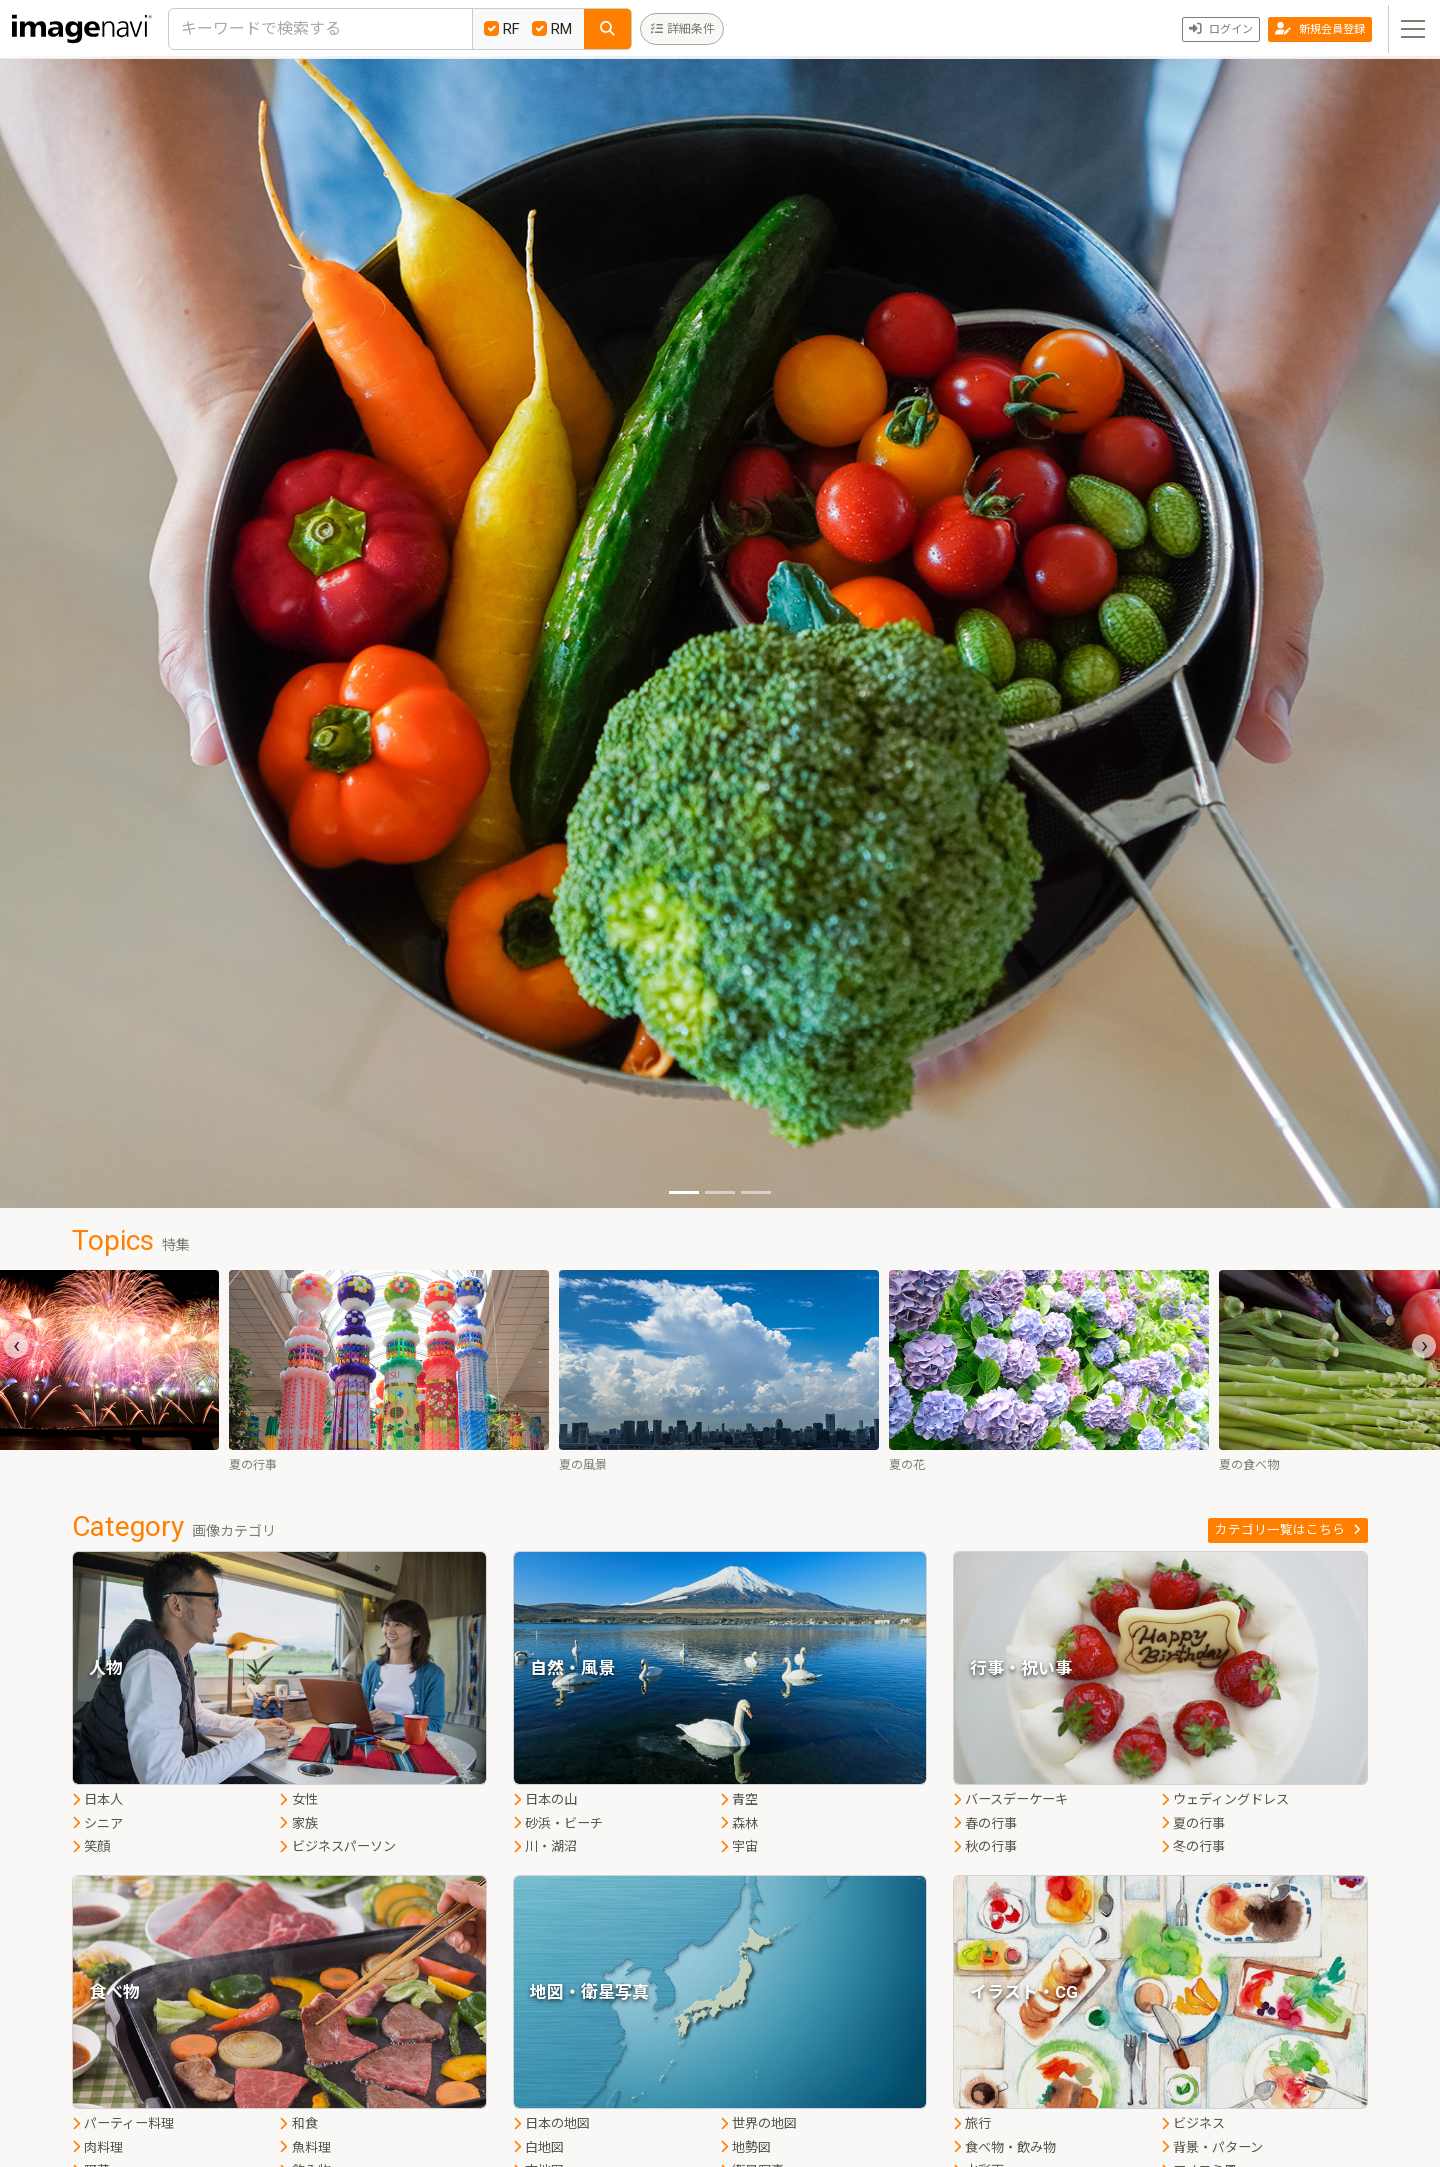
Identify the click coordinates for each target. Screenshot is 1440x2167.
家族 (298, 1823)
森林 (739, 1823)
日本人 (97, 1799)
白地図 (538, 2147)
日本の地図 (551, 2123)
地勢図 (745, 2147)
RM (552, 29)
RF (502, 29)
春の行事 (985, 1823)
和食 (298, 2123)
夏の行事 (1193, 1823)
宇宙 (739, 1846)
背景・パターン (1212, 2147)
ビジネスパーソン (337, 1846)
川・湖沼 (545, 1846)
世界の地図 (758, 2123)
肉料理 (97, 2147)
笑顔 (91, 1846)
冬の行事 (1193, 1846)
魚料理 (304, 2147)
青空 (739, 1799)
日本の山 (545, 1799)
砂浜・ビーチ (558, 1823)
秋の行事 (985, 1846)
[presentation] (16, 1346)
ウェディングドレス (1225, 1799)
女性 (298, 1799)
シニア (97, 1823)
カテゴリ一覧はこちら (1288, 1529)
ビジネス (1193, 2123)
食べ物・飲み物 (1004, 2147)
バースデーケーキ (1010, 1799)
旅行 (972, 2123)
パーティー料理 (123, 2123)
